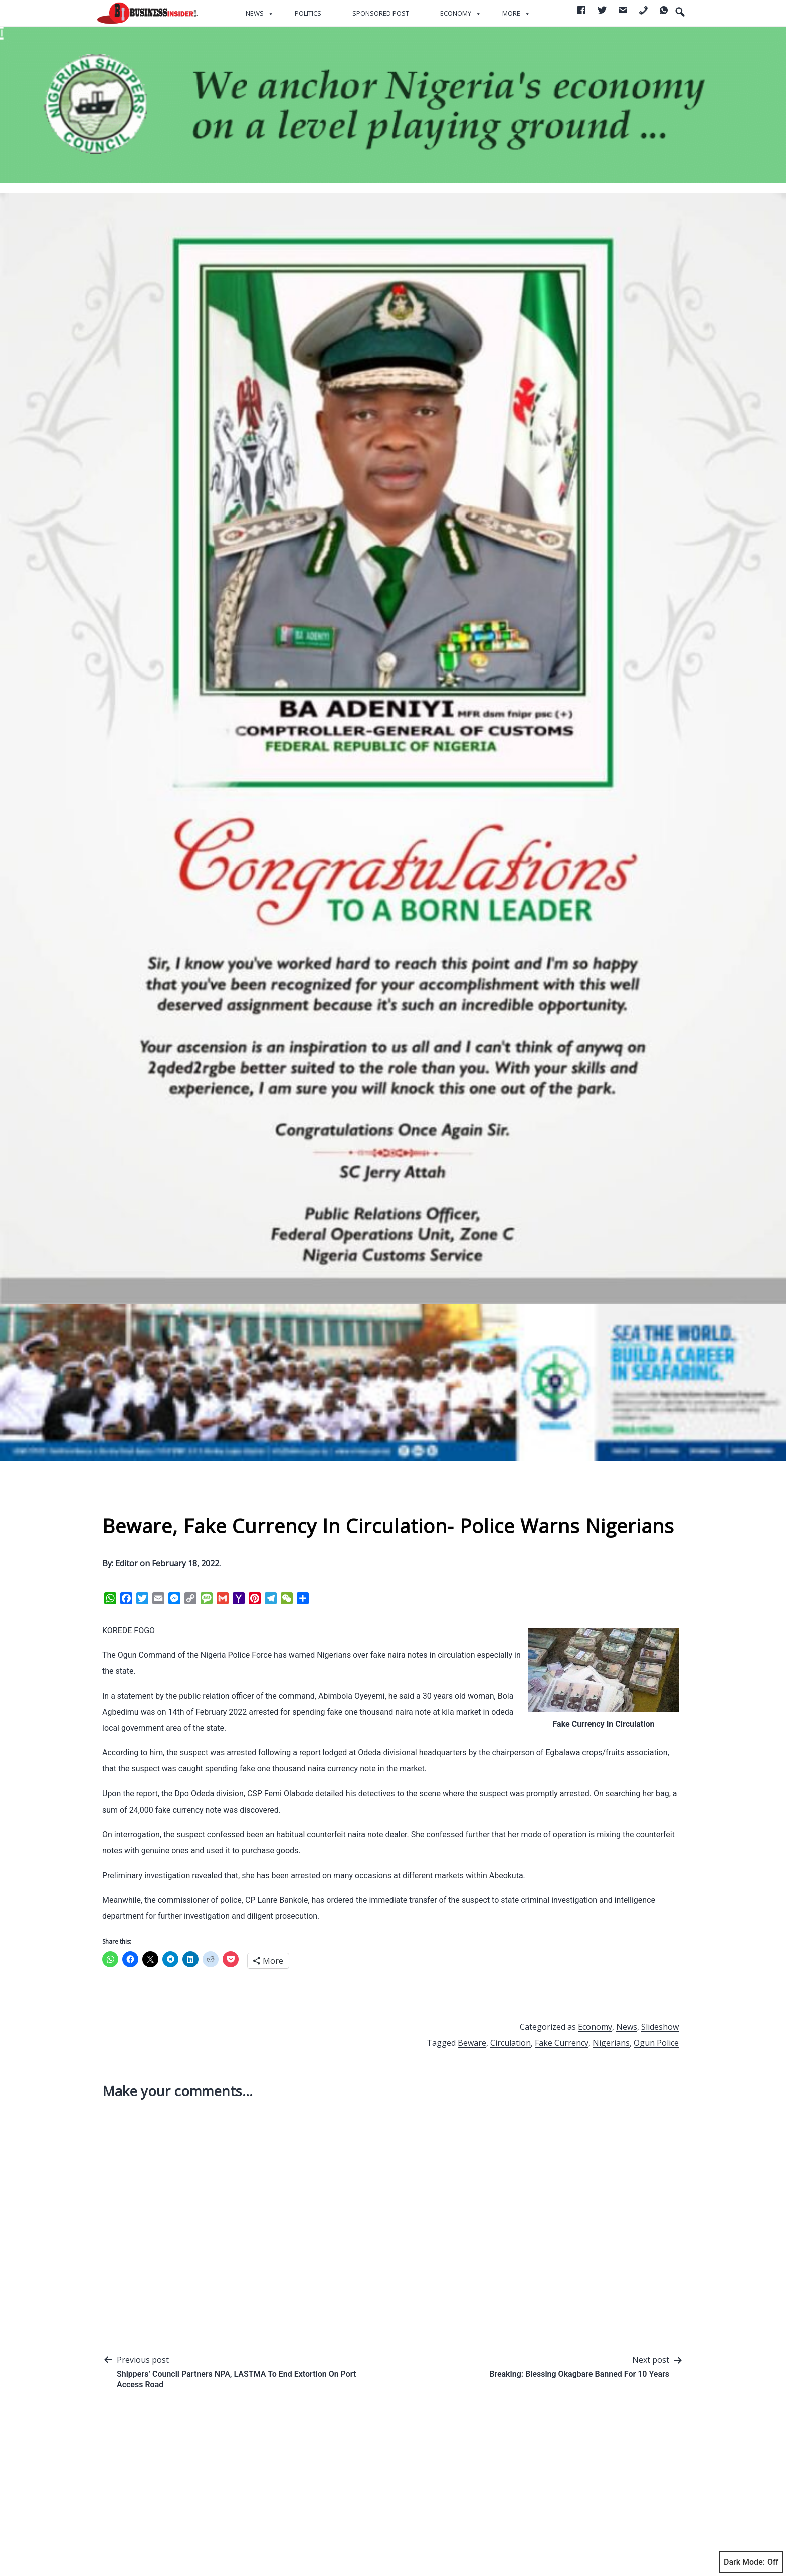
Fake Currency (561, 2042)
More (511, 13)
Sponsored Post (380, 13)
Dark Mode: (751, 2562)
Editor (126, 1563)
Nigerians (611, 2042)
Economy (455, 13)
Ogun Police (656, 2042)
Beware (472, 2042)
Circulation (510, 2042)
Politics (308, 13)
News (255, 13)
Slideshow (660, 2026)
